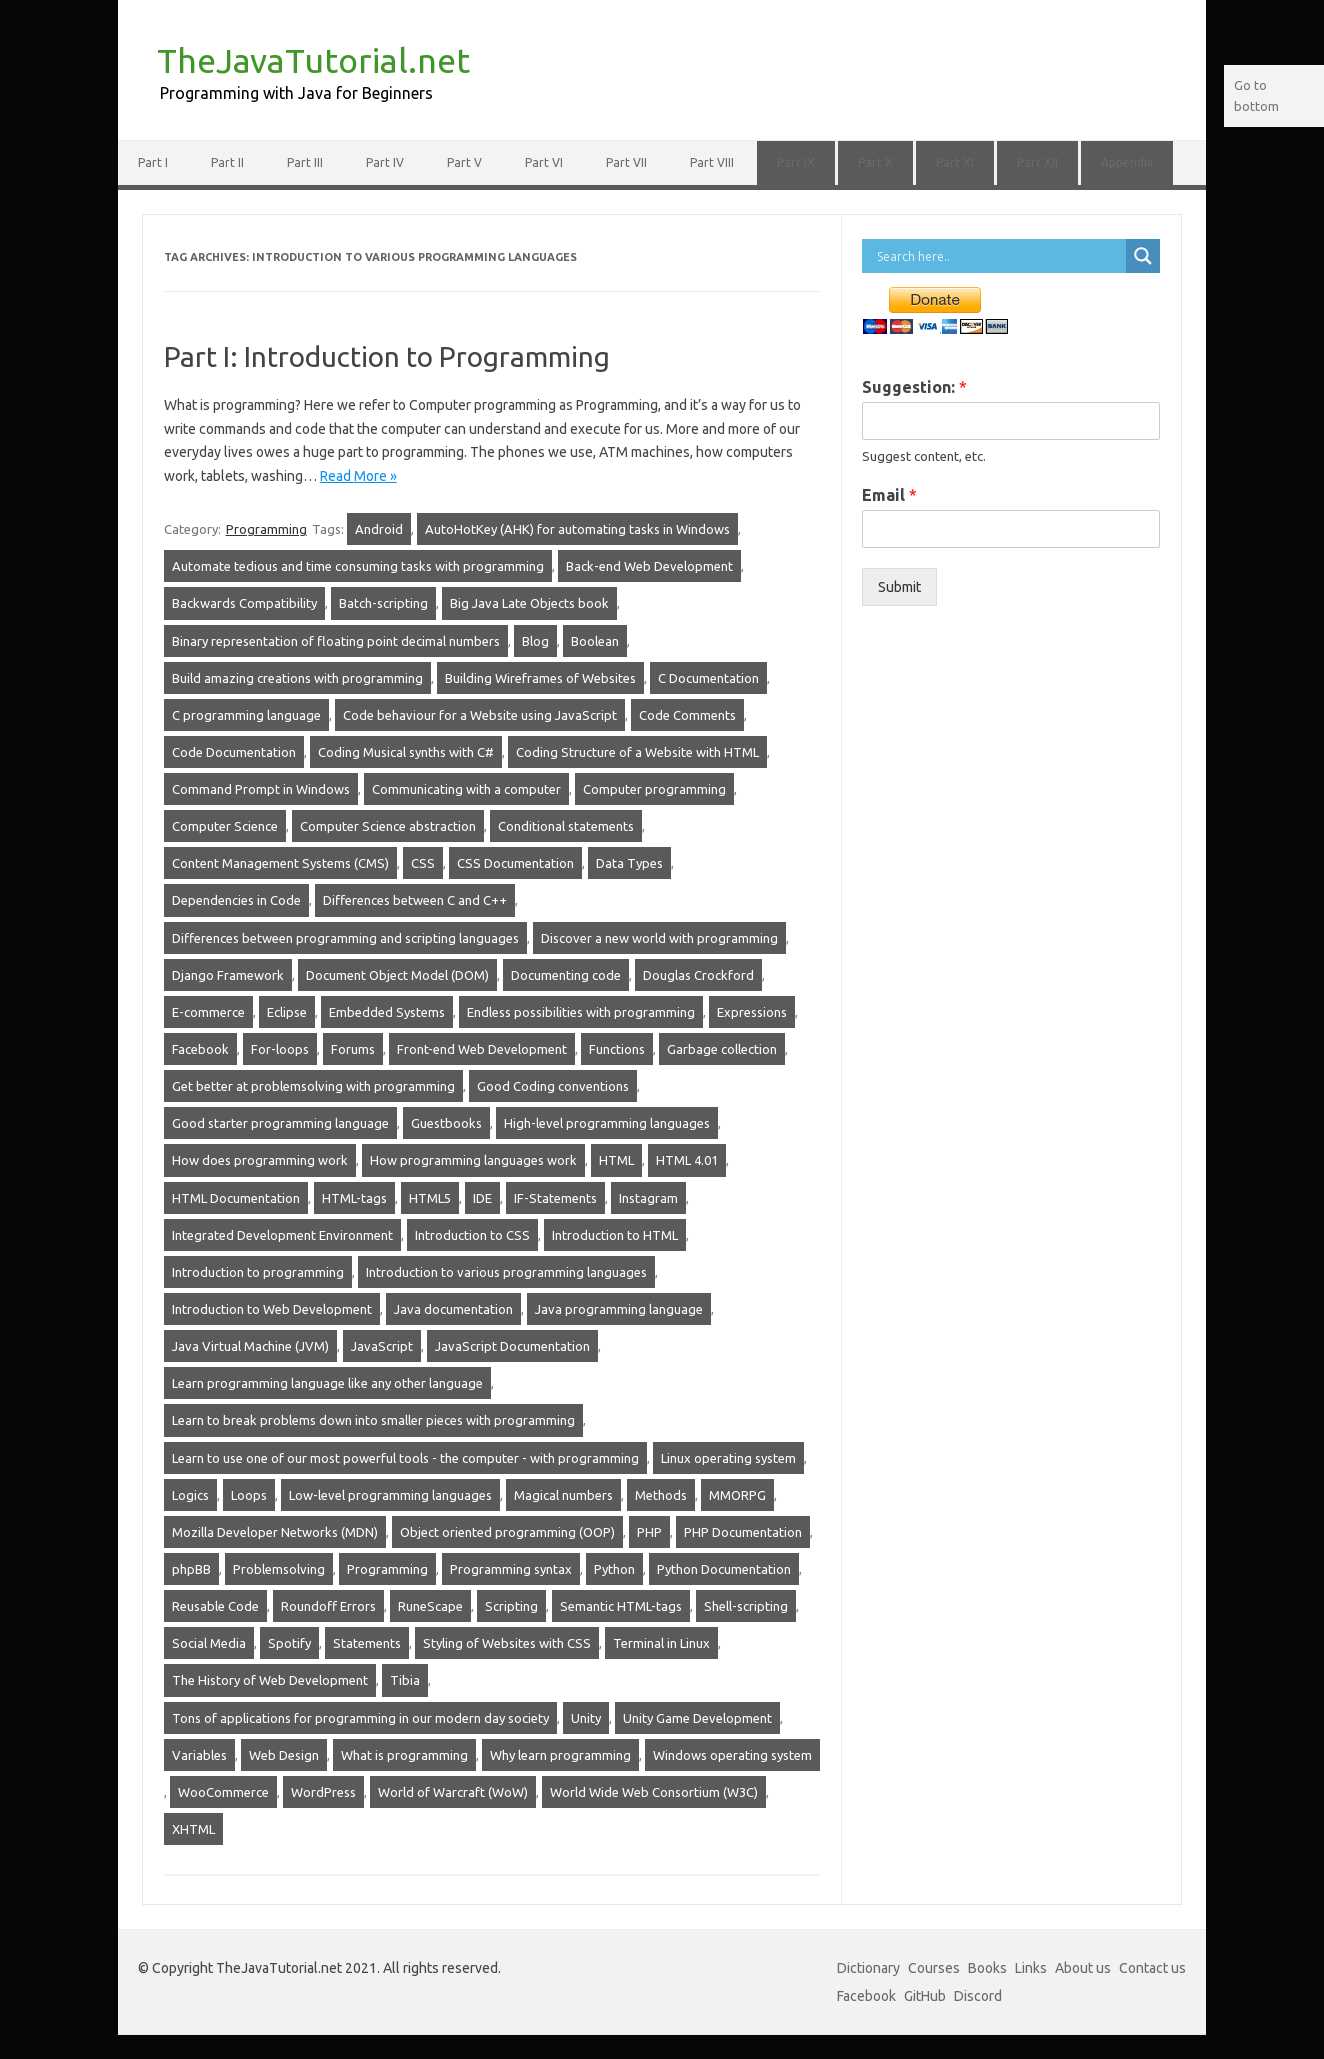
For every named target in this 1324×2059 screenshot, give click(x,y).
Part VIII (712, 162)
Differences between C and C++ (415, 900)
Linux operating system (728, 1458)
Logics (190, 1495)
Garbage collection (722, 1049)
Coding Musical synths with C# (406, 752)
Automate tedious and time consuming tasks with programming (358, 566)
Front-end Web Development (482, 1049)
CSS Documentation (515, 863)
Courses (934, 1968)
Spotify (289, 1643)
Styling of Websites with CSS (507, 1643)
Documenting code (566, 975)
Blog (535, 641)
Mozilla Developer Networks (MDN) (275, 1532)
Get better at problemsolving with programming (313, 1086)
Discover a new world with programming (659, 938)
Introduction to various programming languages (506, 1272)
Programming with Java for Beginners (296, 93)
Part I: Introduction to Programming (387, 356)
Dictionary (868, 1968)
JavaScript (382, 1346)
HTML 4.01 (687, 1160)
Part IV (385, 162)
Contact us (1152, 1968)
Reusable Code (215, 1606)
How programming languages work (473, 1160)
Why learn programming (560, 1755)
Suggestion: (914, 387)
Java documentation (453, 1309)
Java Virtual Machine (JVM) (250, 1346)
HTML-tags (354, 1198)
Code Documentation (234, 752)
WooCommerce (223, 1792)
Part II (227, 162)
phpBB (191, 1569)
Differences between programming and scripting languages (345, 938)
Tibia (405, 1680)
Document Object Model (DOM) (397, 975)
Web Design (284, 1755)
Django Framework (228, 975)
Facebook (200, 1049)
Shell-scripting (746, 1606)
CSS (423, 863)
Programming (266, 529)
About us (1083, 1968)
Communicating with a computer (466, 789)
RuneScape (430, 1606)
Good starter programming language (280, 1123)
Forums (353, 1049)
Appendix (1127, 162)
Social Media (209, 1643)
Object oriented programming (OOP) (507, 1532)
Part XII (1037, 162)
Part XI (955, 162)
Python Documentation (724, 1569)
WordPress (323, 1792)
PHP (649, 1532)
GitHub (925, 1996)
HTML (616, 1160)
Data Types (629, 863)
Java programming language (619, 1309)
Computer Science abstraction (388, 826)
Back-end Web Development (649, 566)
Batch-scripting (383, 603)
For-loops (280, 1049)
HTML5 (430, 1198)
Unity (586, 1718)
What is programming (404, 1755)
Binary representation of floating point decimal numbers (336, 641)
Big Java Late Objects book (529, 603)
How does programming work (260, 1160)
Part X (875, 162)
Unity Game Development (697, 1718)
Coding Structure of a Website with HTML (637, 752)
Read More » (358, 476)
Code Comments (687, 715)
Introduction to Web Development (272, 1309)
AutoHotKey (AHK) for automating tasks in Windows (577, 529)
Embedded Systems (387, 1012)
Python (614, 1569)
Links (1031, 1968)
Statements (367, 1643)
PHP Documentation (743, 1532)
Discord (978, 1996)
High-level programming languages (607, 1123)
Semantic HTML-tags (621, 1606)
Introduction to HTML (615, 1235)
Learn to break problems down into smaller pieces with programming (373, 1420)
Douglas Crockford (698, 975)
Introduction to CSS (472, 1235)
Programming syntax (511, 1569)
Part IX (796, 162)
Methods (661, 1495)
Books (987, 1968)
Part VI (544, 162)
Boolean (595, 641)
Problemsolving (279, 1569)
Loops (249, 1495)
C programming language (246, 715)
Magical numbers (563, 1495)
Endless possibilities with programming (581, 1012)
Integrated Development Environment (282, 1235)
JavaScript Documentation (512, 1346)
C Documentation (708, 678)
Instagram (648, 1198)
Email (889, 495)
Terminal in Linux (661, 1643)
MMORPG (737, 1495)
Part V (464, 162)
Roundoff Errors (328, 1606)
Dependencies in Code (236, 900)
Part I (153, 162)
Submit (899, 587)
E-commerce (208, 1012)
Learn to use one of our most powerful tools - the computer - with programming (405, 1458)
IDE (482, 1198)
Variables (199, 1755)
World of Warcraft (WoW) (453, 1792)
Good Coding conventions (553, 1086)
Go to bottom (1256, 95)
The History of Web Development (270, 1680)
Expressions (752, 1012)
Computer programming (654, 789)
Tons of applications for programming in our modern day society (360, 1718)
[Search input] (999, 256)
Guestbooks (446, 1123)
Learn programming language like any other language (327, 1383)
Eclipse (287, 1012)
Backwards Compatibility (244, 603)
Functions (617, 1049)
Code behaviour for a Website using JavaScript (480, 715)
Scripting (511, 1606)
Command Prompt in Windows (261, 789)
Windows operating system (732, 1755)
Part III (305, 162)
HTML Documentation (236, 1198)
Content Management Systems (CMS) (280, 863)
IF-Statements (555, 1198)
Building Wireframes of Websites (540, 678)
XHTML (193, 1829)
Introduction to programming (258, 1272)
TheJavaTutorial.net (313, 60)
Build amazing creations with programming (297, 678)
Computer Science (225, 826)
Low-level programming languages (390, 1495)
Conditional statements (566, 826)
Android (379, 529)
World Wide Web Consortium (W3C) (654, 1792)
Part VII (626, 162)
